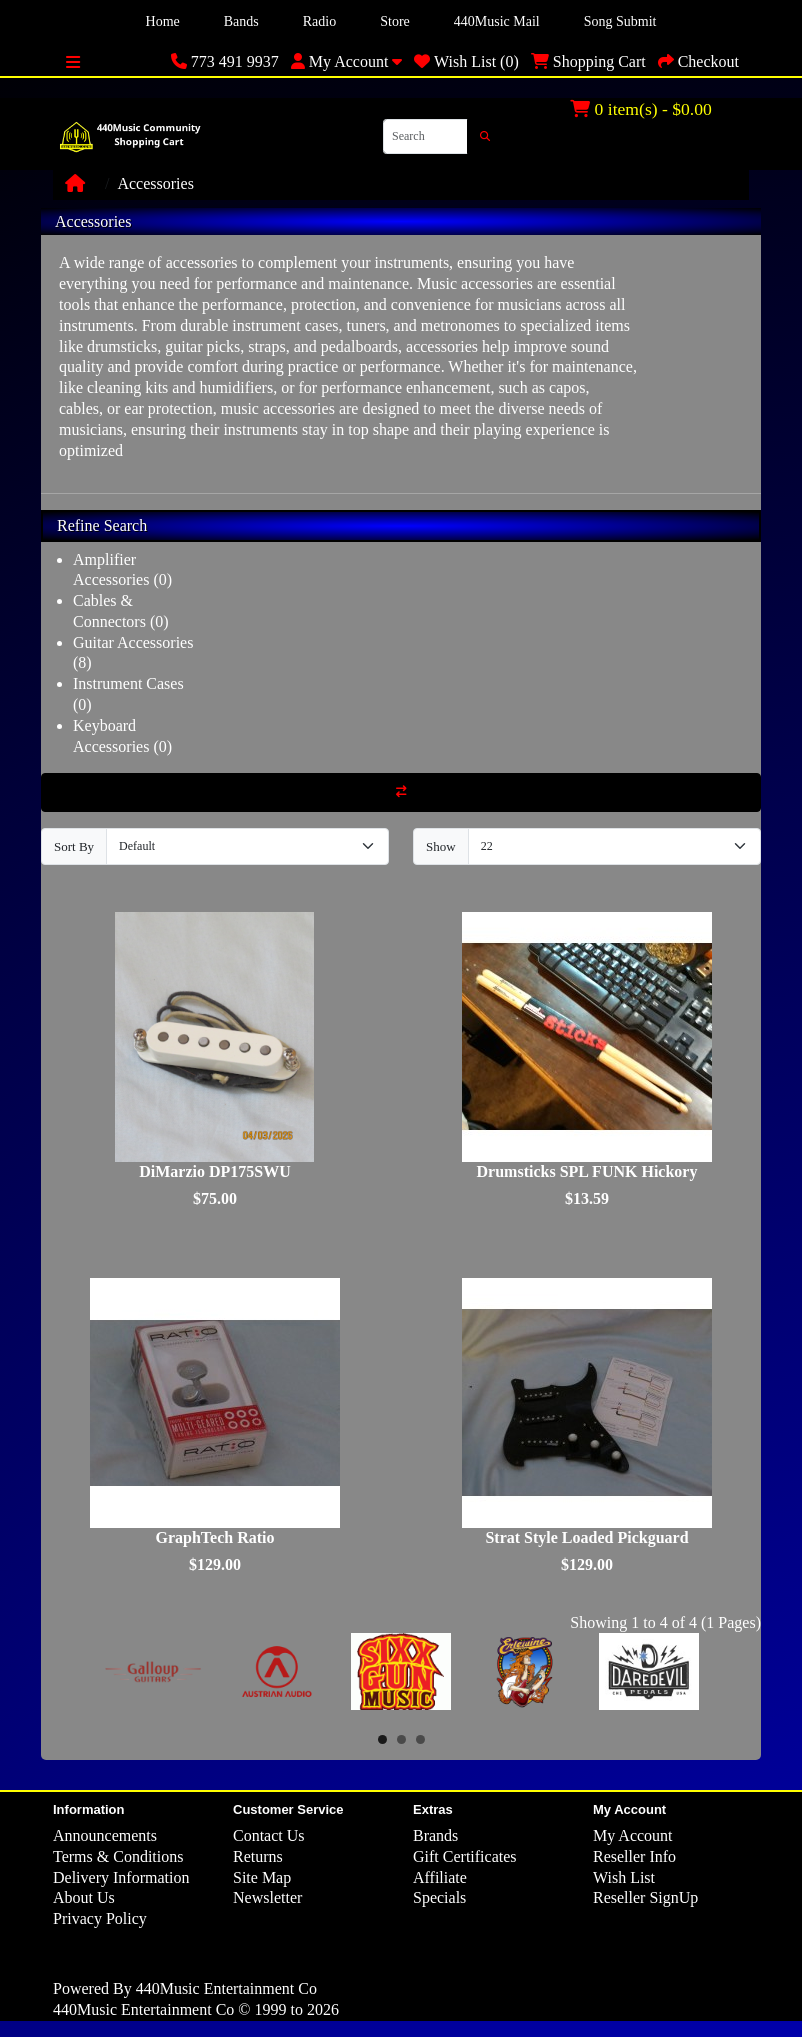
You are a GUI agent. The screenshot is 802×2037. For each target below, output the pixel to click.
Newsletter (267, 1897)
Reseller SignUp (645, 1897)
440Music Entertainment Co (226, 1988)
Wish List (624, 1877)
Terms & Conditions (118, 1856)
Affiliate (440, 1877)
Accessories (155, 183)
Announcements (105, 1835)
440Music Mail (497, 21)
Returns (258, 1856)
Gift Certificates (465, 1856)
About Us (84, 1897)
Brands (435, 1835)
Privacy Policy (100, 1918)
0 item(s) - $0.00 (641, 109)
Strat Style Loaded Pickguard (586, 1537)
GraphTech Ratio (215, 1537)
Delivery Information (121, 1877)
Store (395, 21)
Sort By (74, 846)
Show (441, 846)
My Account (633, 1835)
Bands (241, 21)
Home (163, 21)
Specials (439, 1897)
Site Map (262, 1877)
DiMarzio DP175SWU (215, 1171)
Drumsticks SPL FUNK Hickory (587, 1171)
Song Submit (620, 21)
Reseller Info (634, 1856)
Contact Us (269, 1835)
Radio (319, 21)
